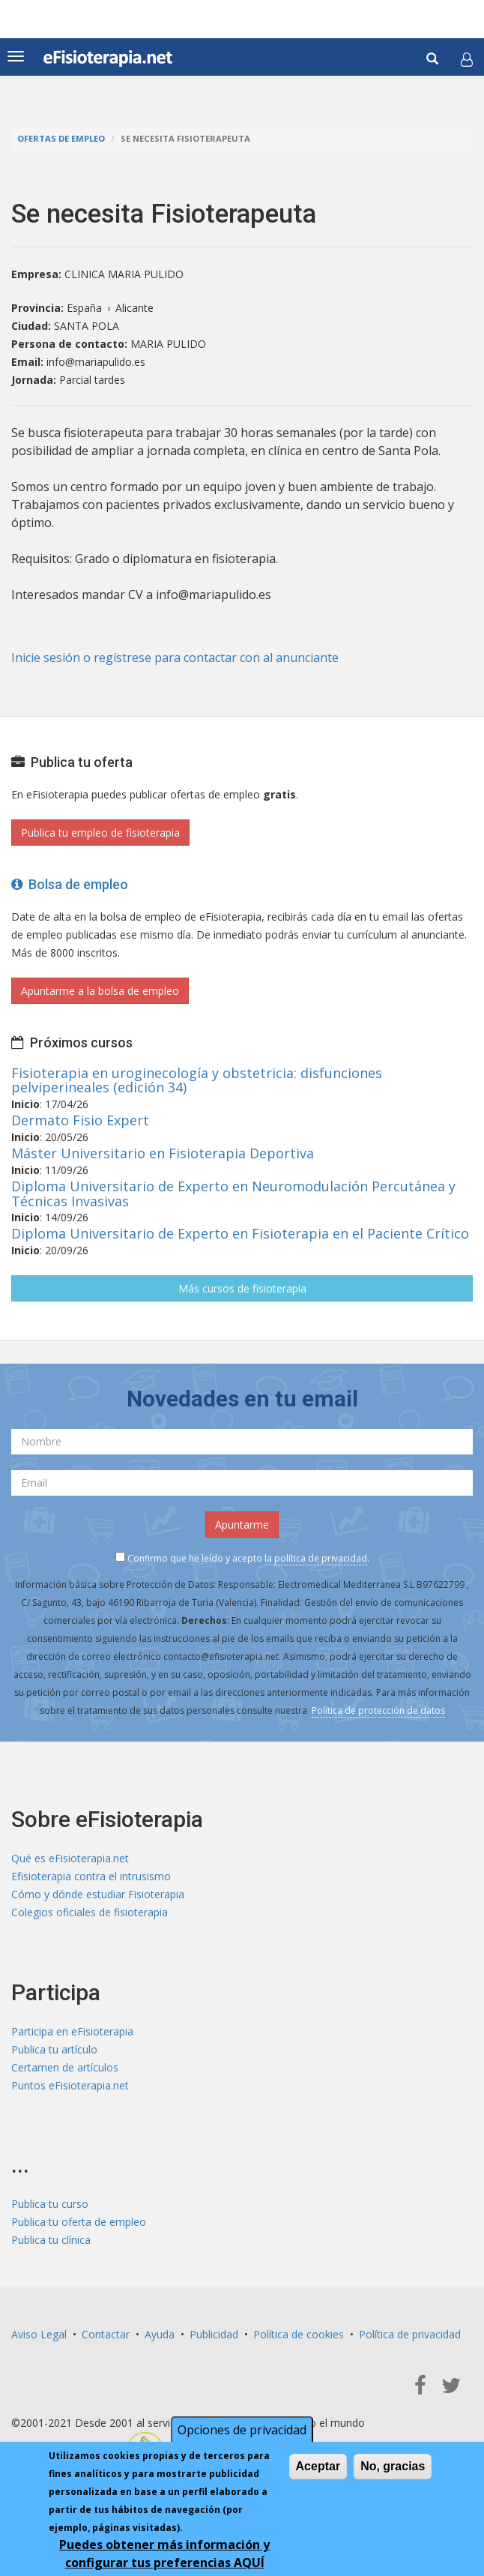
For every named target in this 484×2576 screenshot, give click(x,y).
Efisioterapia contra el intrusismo (91, 1876)
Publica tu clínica (51, 2240)
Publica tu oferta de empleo (78, 2222)
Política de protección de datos (378, 1710)
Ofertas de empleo (61, 138)
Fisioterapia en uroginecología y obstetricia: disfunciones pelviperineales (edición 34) (196, 1080)
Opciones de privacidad (242, 2430)
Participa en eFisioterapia (72, 2031)
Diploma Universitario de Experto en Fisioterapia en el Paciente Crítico (240, 1233)
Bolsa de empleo (69, 884)
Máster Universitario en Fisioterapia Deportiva (162, 1153)
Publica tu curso (49, 2204)
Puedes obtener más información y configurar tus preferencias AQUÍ (164, 2553)
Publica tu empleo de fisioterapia (100, 832)
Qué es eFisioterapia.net (70, 1858)
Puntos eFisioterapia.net (70, 2085)
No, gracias (392, 2466)
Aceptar (318, 2466)
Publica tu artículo (54, 2049)
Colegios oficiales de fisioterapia (89, 1912)
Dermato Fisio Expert (80, 1120)
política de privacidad (320, 1558)
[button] (467, 59)
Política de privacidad (410, 2334)
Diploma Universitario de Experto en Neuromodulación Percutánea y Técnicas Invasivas (233, 1193)
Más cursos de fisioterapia (242, 1288)
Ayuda (160, 2334)
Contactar (106, 2334)
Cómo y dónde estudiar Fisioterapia (97, 1894)
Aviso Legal (39, 2334)
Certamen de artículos (64, 2067)
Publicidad (214, 2334)
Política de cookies (298, 2334)
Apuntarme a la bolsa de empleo (100, 991)
